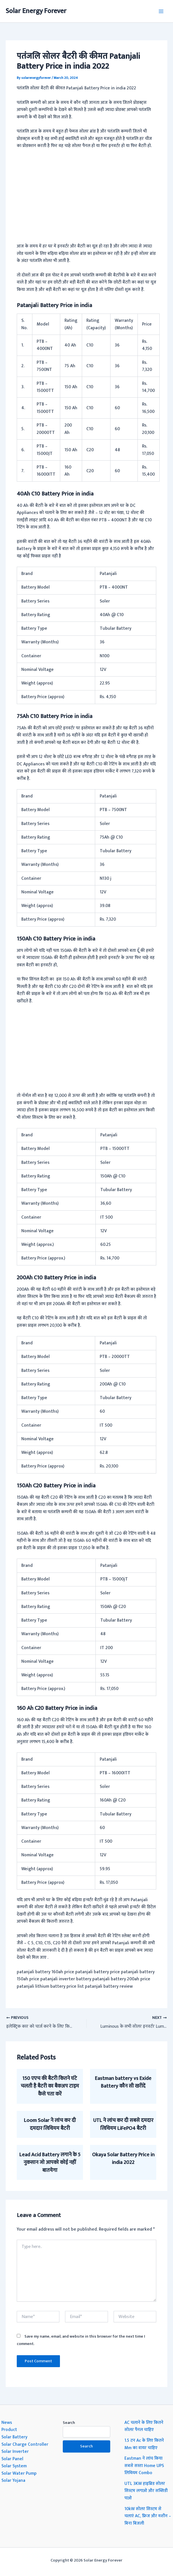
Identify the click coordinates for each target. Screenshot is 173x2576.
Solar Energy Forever (36, 11)
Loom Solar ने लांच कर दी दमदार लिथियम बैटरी (50, 2124)
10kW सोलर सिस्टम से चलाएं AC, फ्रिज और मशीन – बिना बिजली (147, 2516)
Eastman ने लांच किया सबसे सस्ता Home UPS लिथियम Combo (144, 2465)
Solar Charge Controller (24, 2444)
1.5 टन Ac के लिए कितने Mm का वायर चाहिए (144, 2444)
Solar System (14, 2466)
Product (9, 2429)
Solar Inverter (15, 2451)
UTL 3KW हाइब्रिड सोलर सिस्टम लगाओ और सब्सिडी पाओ (146, 2491)
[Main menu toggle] (161, 11)
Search (69, 2422)
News (6, 2422)
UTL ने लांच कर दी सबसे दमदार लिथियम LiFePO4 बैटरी (123, 2124)
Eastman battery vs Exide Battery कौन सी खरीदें (123, 2082)
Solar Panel (12, 2458)
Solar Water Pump (19, 2473)
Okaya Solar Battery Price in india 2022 (123, 2158)
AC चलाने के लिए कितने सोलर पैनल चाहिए (143, 2426)
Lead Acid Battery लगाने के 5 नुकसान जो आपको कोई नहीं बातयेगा (49, 2162)
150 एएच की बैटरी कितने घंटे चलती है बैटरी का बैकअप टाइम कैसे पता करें (50, 2086)
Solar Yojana (13, 2480)
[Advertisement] (87, 196)
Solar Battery (14, 2437)
